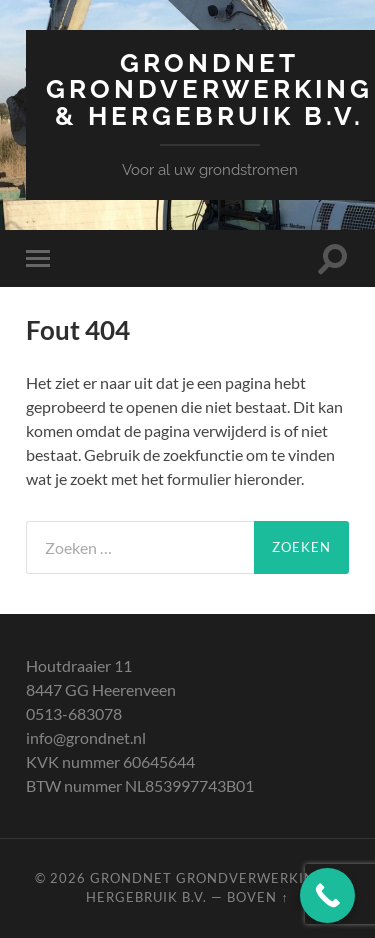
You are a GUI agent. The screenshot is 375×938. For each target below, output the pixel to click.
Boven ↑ (257, 897)
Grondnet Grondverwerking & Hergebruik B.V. (209, 89)
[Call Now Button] (327, 895)
